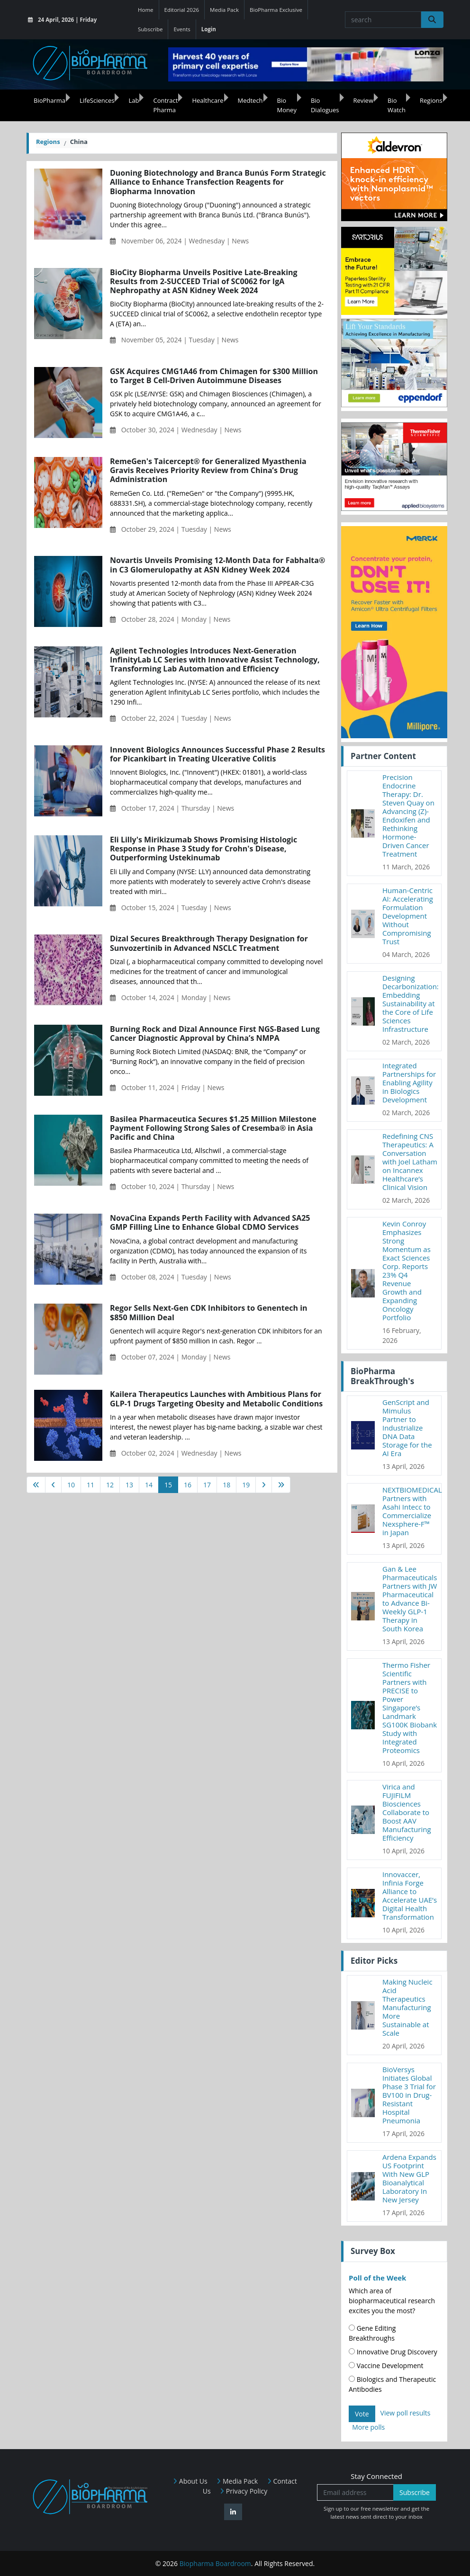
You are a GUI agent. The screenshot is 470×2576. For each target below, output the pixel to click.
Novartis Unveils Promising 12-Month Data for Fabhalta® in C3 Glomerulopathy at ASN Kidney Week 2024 (217, 565)
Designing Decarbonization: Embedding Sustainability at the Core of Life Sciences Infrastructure (410, 1003)
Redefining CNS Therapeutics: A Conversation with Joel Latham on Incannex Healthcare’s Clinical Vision (409, 1161)
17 (207, 1484)
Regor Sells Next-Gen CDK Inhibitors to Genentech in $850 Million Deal (208, 1313)
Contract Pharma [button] (165, 105)
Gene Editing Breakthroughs (372, 2333)
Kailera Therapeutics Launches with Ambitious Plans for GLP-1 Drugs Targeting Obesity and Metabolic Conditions (216, 1399)
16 (187, 1484)
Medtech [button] (250, 100)
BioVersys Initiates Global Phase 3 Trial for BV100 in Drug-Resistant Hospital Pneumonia (409, 2095)
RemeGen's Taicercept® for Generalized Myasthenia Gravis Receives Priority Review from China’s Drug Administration (208, 470)
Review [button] (363, 100)
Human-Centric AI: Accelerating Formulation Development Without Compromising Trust (407, 916)
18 (226, 1484)
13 (129, 1484)
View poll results (405, 2412)
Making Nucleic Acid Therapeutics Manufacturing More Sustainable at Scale (407, 2007)
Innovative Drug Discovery (393, 2351)
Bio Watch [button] (397, 105)
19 (246, 1484)
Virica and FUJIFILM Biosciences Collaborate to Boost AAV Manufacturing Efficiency (406, 1812)
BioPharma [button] (49, 100)
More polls (368, 2427)
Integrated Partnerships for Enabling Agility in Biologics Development (409, 1082)
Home (146, 9)
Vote (362, 2413)
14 (149, 1484)
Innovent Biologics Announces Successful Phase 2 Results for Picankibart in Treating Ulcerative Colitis (217, 754)
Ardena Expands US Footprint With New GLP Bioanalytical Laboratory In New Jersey (409, 2178)
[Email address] (355, 2492)
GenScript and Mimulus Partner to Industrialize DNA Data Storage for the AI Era (407, 1427)
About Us (190, 2481)
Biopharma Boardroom (215, 2563)
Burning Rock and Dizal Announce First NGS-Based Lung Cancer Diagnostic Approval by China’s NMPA (215, 1034)
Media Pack (224, 9)
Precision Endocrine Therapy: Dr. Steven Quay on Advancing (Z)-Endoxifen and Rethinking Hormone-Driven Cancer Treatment (408, 815)
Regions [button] (431, 100)
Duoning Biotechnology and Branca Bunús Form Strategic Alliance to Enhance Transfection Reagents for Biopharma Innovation (218, 182)
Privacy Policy (243, 2491)
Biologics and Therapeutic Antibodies (392, 2384)
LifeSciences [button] (97, 100)
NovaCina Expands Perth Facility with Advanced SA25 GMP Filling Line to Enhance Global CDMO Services (210, 1223)
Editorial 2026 (181, 9)
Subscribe (150, 29)
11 (90, 1484)
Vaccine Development (386, 2365)
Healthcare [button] (207, 100)
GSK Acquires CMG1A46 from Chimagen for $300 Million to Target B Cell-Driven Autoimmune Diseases (214, 376)
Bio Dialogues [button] (325, 105)
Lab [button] (133, 100)
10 (71, 1484)
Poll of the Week (377, 2277)
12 (110, 1484)
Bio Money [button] (287, 105)
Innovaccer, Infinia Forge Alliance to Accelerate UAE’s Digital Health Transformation (409, 1895)
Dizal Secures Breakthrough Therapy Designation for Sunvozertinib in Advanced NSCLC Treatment (209, 943)
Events (181, 29)
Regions (48, 141)
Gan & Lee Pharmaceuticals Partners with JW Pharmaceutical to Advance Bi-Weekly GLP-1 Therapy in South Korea (409, 1598)
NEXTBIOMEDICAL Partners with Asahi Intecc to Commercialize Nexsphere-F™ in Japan (412, 1511)
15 (168, 1484)
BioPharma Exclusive (276, 9)
